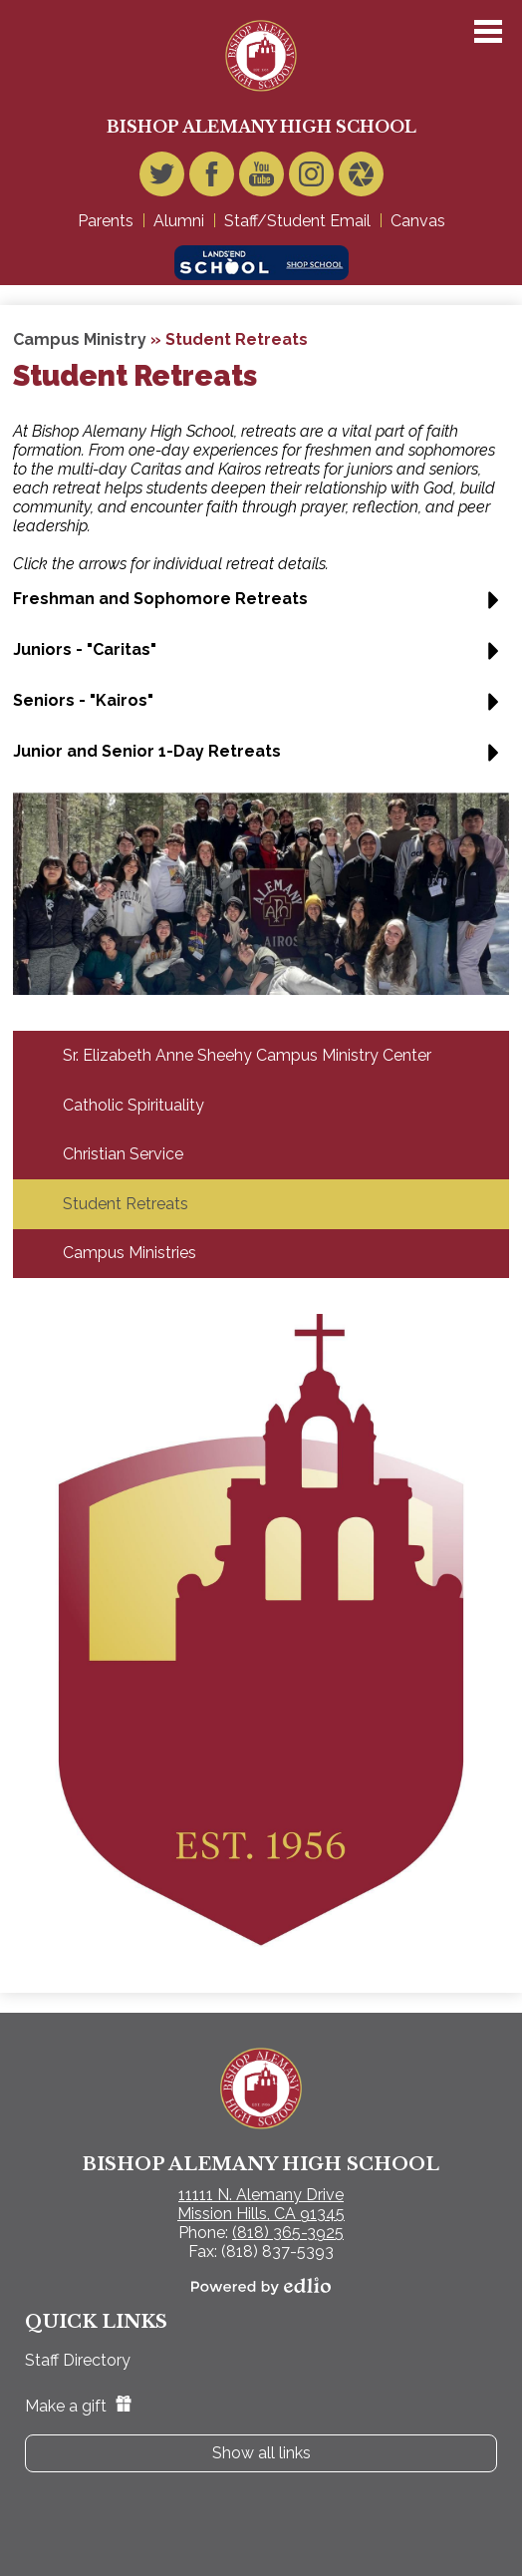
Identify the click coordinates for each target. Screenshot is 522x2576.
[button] (261, 606)
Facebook (211, 178)
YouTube (261, 178)
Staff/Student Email (297, 220)
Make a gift (78, 2406)
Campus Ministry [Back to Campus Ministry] (79, 339)
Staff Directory (77, 2360)
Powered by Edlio (261, 2286)
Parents (105, 220)
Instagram (311, 178)
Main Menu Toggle (488, 31)
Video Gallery (361, 178)
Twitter (161, 178)
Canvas (418, 220)
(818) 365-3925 (288, 2232)
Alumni (178, 220)
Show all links (261, 2452)
